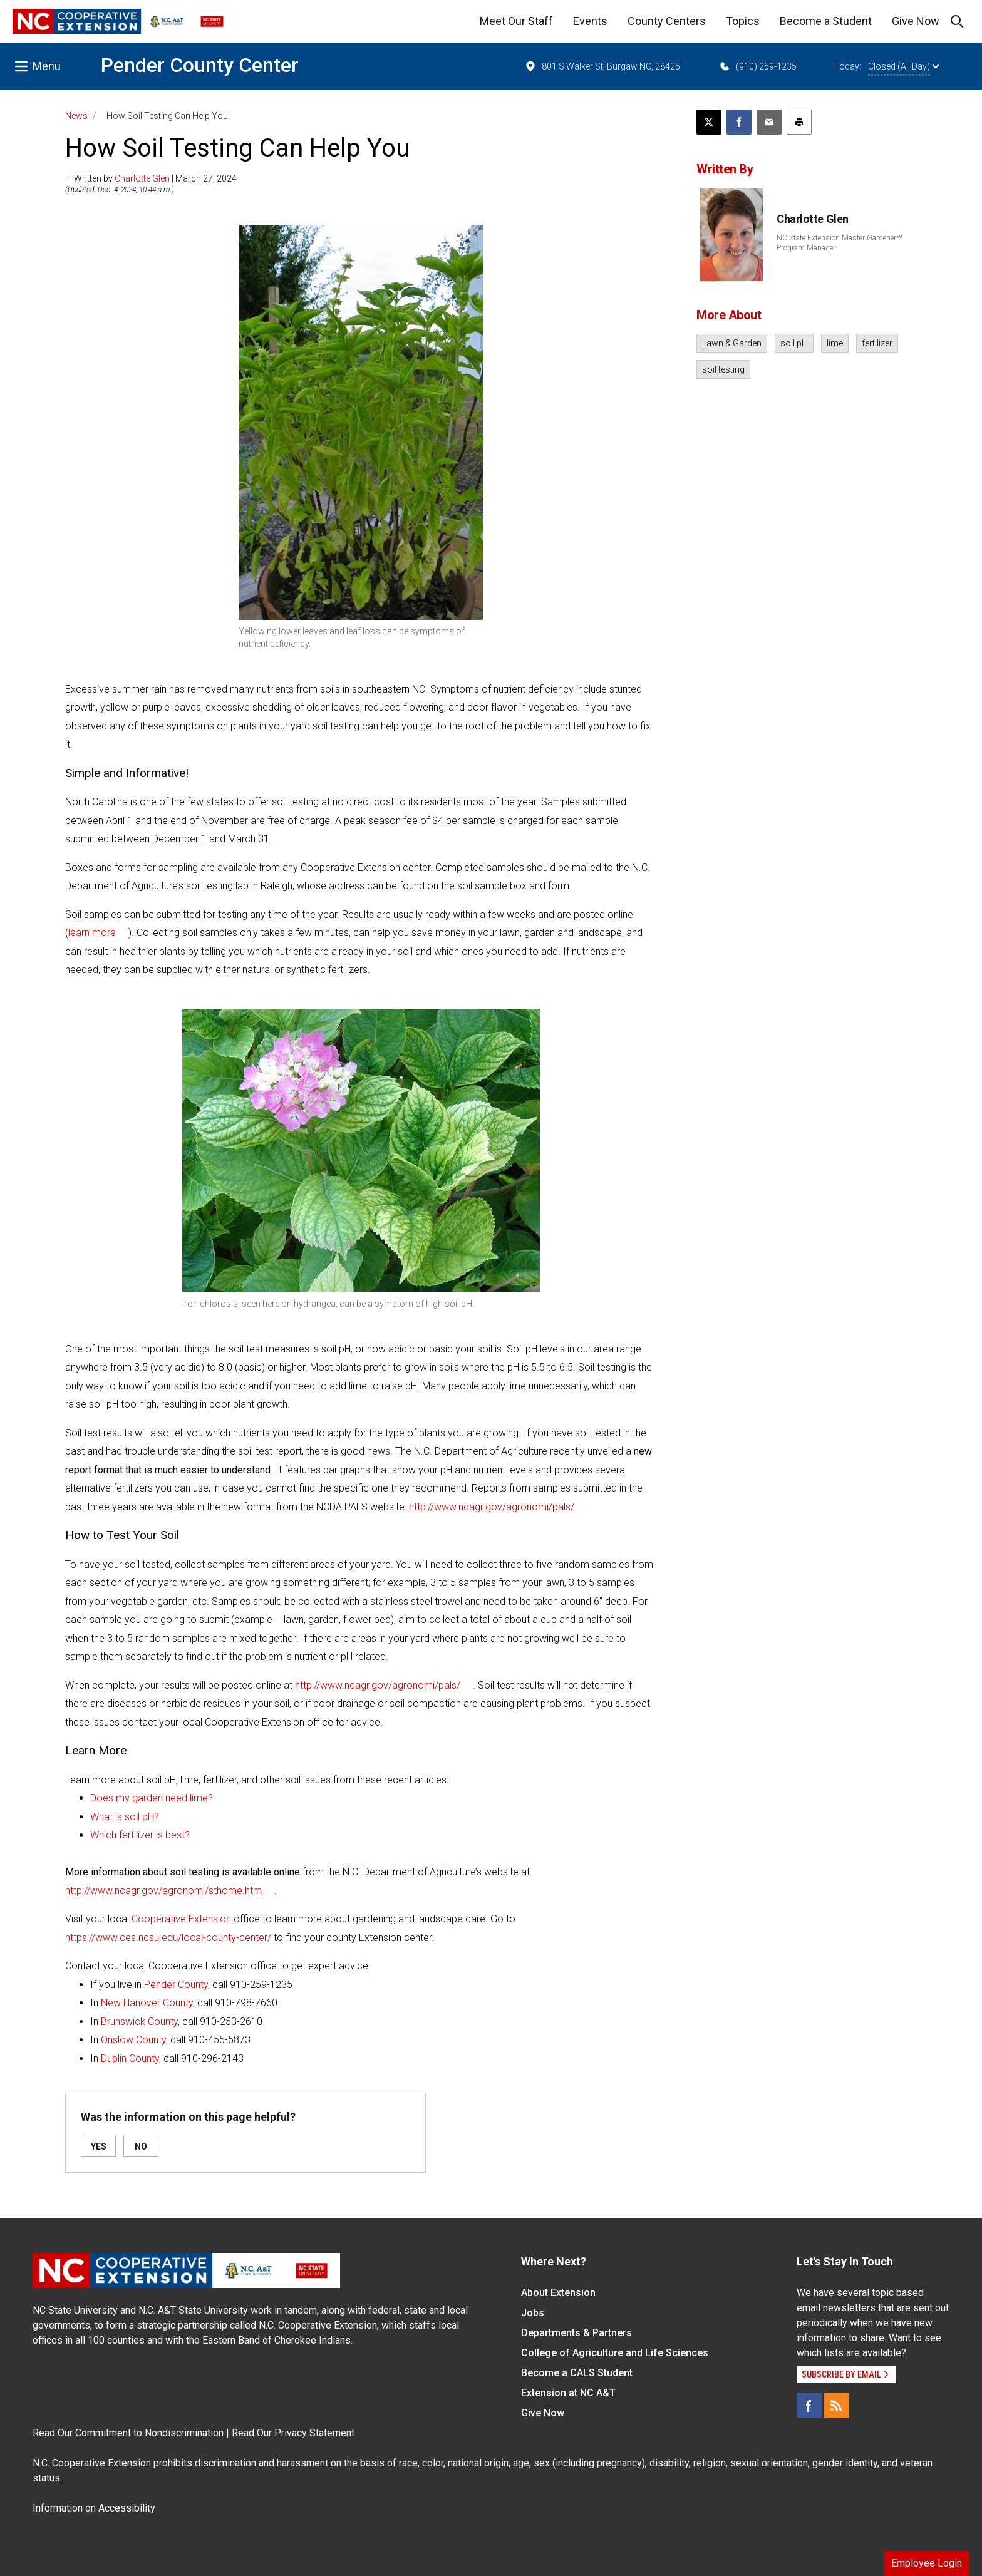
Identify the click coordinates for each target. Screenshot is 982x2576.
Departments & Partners (576, 2333)
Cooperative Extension (183, 1919)
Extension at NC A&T (568, 2393)
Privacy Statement (314, 2433)
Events (590, 21)
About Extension (558, 2293)
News (76, 116)
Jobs (532, 2313)
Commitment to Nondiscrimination (149, 2433)
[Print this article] (799, 122)
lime (835, 343)
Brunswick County (139, 2021)
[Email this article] (769, 122)
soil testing (723, 369)
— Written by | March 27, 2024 (151, 178)
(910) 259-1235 (757, 66)
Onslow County (133, 2040)
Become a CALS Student (577, 2373)
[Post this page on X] (708, 122)
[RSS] (836, 2405)
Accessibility (126, 2508)
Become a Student (826, 21)
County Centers (667, 21)
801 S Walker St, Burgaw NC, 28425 (602, 66)
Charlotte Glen (142, 178)
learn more (92, 933)
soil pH (794, 343)
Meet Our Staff (516, 21)
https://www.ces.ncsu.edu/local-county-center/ (168, 1938)
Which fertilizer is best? (140, 1835)
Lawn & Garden (732, 343)
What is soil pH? (124, 1817)
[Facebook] (809, 2405)
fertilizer (877, 343)
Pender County (176, 1985)
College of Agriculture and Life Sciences (614, 2353)
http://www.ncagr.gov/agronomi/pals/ (491, 1507)
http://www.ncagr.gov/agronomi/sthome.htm (163, 1891)
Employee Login (926, 2563)
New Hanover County (147, 2003)
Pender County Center (200, 65)
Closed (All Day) (903, 66)
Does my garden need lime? (151, 1798)
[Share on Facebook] (739, 122)
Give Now (915, 21)
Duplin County (130, 2058)
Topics (743, 21)
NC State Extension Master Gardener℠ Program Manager (839, 243)
